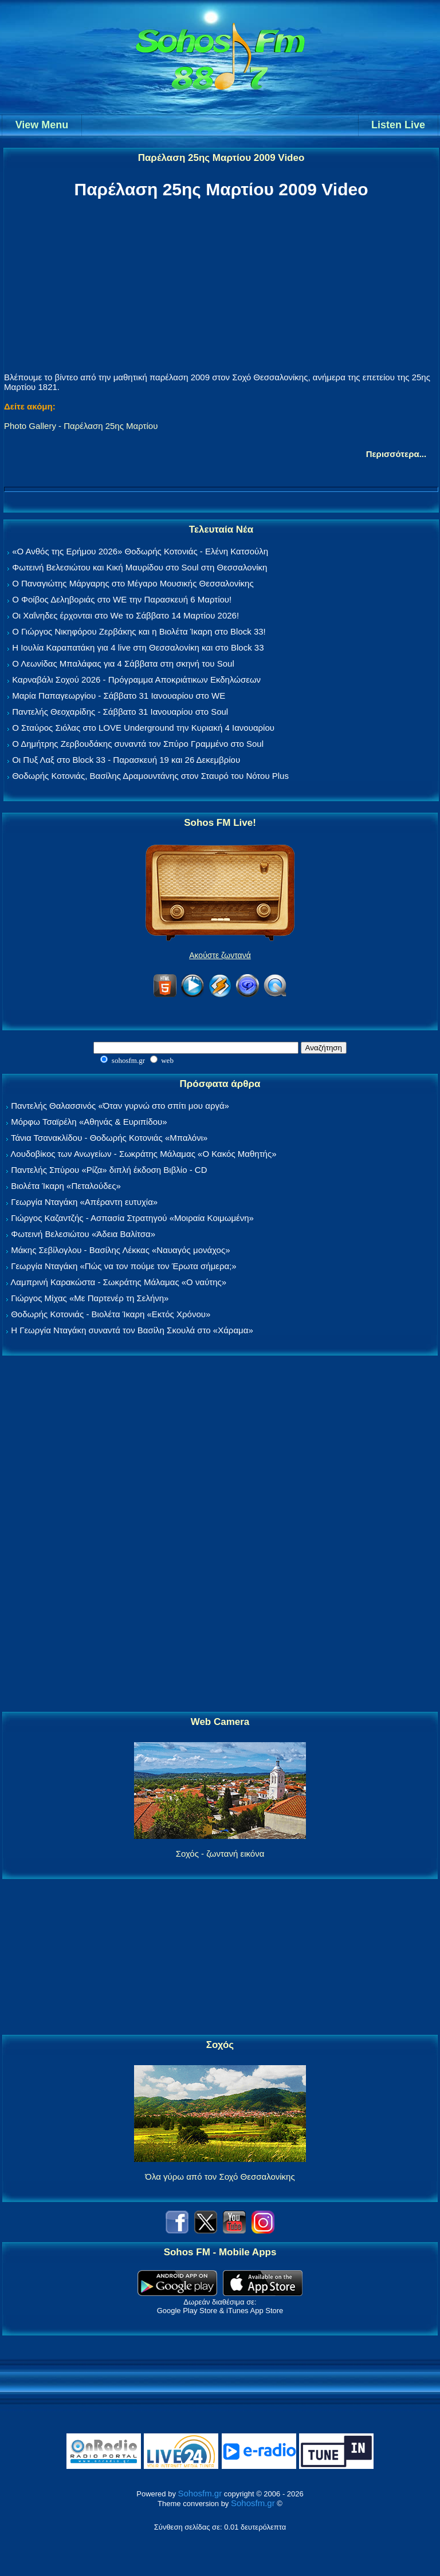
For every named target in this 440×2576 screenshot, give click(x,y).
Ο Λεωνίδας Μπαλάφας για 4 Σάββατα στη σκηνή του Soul (123, 663)
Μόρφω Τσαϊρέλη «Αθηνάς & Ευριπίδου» (89, 1121)
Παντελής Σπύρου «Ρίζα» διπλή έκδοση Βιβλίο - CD (109, 1170)
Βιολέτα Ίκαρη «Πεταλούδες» (66, 1186)
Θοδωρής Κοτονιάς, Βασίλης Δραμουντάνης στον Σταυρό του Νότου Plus (150, 776)
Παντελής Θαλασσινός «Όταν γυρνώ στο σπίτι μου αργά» (120, 1105)
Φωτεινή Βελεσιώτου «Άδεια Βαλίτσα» (83, 1234)
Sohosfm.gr (200, 2493)
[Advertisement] (220, 1534)
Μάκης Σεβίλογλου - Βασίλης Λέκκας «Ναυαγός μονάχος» (120, 1250)
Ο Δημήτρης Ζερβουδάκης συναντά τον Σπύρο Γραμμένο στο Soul (138, 744)
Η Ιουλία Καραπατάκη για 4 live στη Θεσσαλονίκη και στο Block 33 (138, 647)
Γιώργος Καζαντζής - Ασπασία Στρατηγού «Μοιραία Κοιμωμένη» (132, 1218)
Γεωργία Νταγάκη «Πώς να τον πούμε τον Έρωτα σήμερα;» (124, 1266)
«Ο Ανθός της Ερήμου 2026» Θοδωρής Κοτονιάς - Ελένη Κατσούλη (140, 551)
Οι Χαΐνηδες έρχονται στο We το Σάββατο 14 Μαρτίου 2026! (125, 615)
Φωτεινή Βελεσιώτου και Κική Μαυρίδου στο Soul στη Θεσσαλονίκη (139, 567)
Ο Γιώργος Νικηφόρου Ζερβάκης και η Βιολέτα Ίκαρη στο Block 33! (139, 631)
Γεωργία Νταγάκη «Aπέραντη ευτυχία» (84, 1202)
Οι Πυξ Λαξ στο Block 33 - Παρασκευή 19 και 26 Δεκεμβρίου (126, 760)
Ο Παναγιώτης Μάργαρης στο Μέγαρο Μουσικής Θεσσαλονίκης (132, 583)
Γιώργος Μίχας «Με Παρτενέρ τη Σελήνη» (89, 1298)
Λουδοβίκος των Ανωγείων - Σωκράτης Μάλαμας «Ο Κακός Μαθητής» (143, 1154)
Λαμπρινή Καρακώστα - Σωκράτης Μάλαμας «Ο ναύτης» (118, 1282)
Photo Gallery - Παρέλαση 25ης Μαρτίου (81, 426)
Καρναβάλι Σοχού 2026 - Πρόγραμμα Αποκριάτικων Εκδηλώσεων (136, 679)
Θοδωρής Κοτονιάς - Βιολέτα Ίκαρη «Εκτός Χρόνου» (110, 1314)
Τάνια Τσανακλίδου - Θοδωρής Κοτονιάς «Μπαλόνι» (109, 1138)
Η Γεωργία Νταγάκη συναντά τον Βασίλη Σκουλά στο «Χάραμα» (132, 1330)
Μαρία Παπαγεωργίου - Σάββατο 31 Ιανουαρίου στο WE (118, 695)
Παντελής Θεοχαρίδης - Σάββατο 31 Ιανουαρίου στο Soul (120, 711)
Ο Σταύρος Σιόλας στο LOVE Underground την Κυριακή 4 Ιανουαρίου (143, 727)
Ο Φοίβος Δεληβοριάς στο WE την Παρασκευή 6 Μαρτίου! (121, 599)
